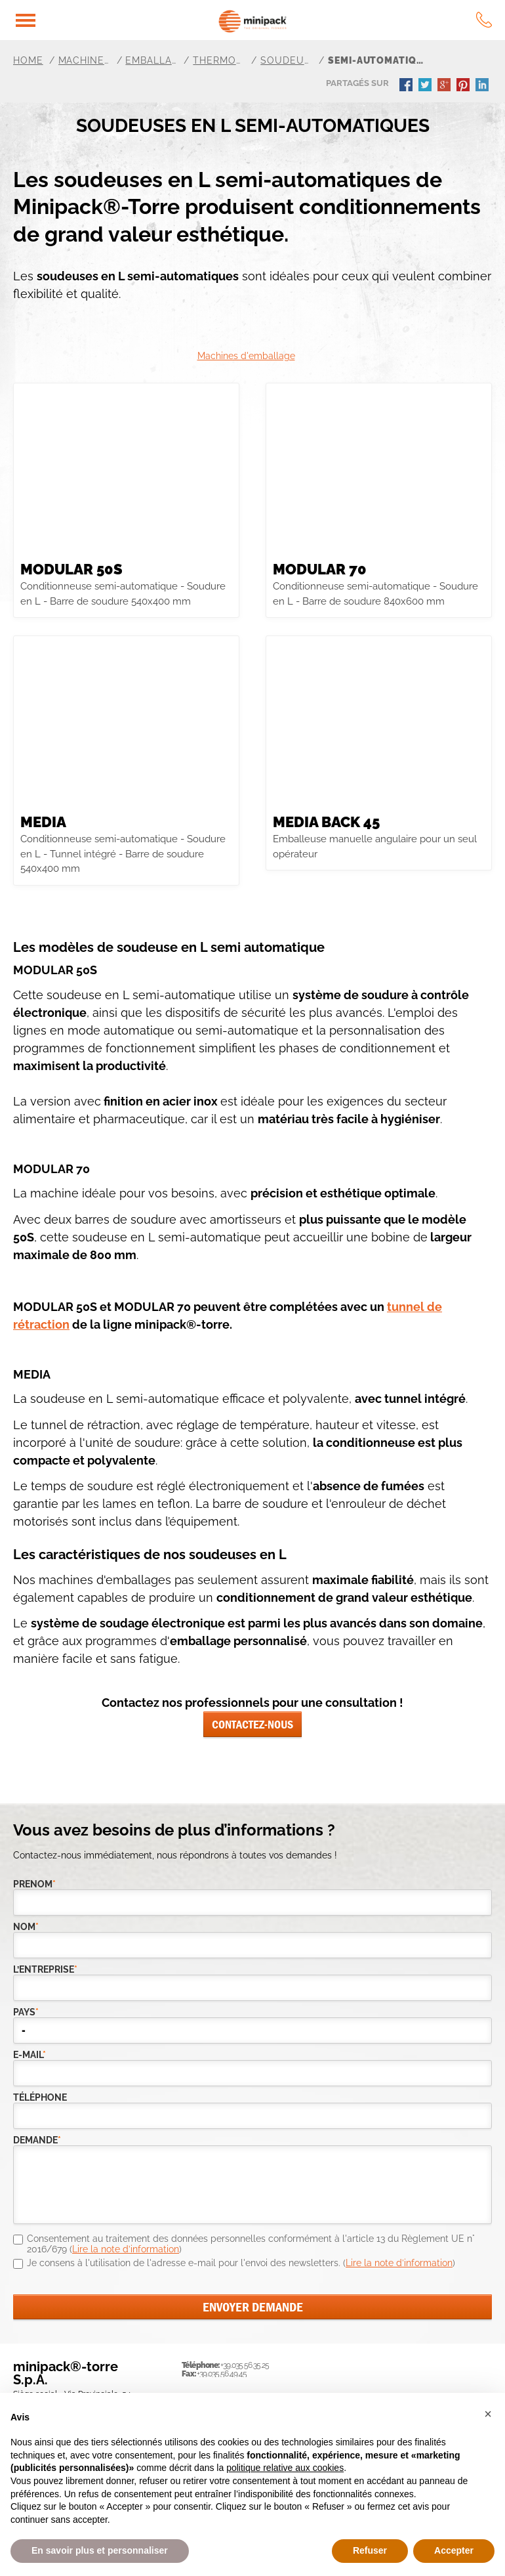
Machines (84, 60)
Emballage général (151, 60)
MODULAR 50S (71, 569)
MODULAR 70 (320, 569)
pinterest (464, 86)
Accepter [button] (454, 2550)
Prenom (34, 1884)
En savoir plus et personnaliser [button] (99, 2550)
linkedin (483, 86)
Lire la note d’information (125, 2249)
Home (28, 60)
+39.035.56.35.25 (245, 2365)
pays (26, 2012)
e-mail (29, 2055)
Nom (26, 1927)
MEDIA (43, 821)
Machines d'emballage (246, 356)
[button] (487, 2413)
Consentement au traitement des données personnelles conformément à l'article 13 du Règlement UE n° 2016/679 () (251, 2243)
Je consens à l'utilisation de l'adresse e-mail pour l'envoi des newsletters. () (241, 2263)
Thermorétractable (219, 60)
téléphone (40, 2098)
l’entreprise (40, 1970)
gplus (445, 86)
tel (484, 20)
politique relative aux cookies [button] (285, 2467)
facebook (407, 86)
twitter (426, 86)
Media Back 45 (326, 821)
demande (37, 2140)
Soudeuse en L (286, 60)
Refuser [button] (370, 2550)
